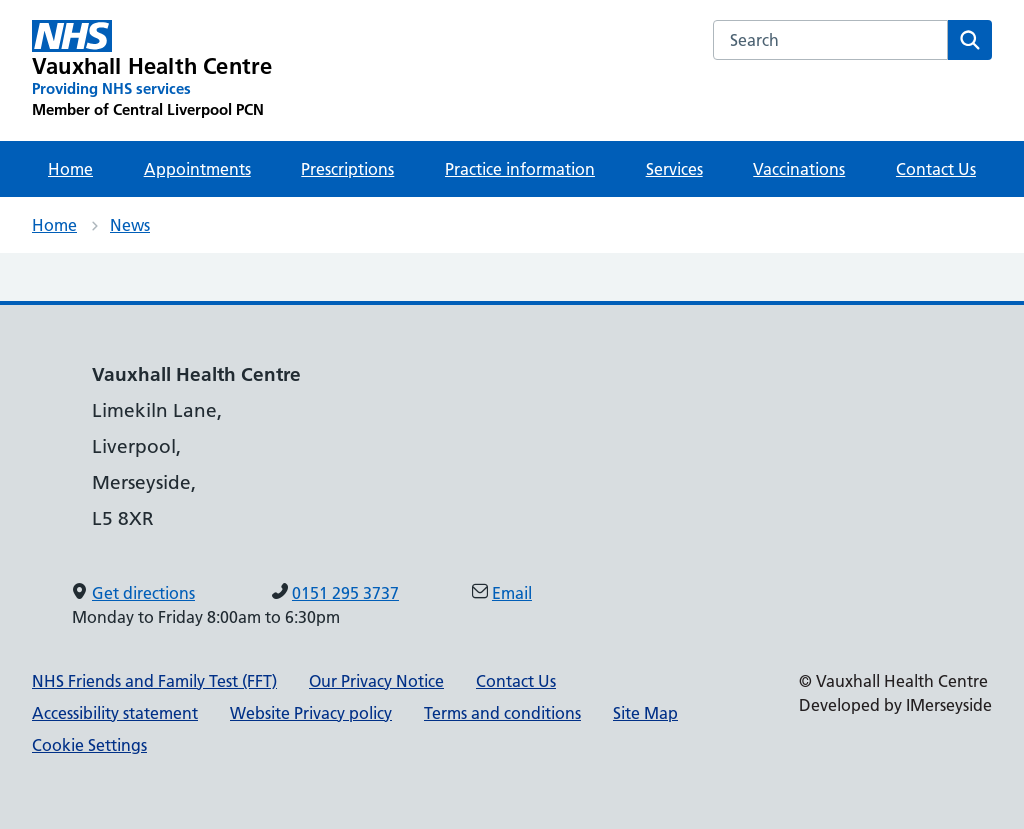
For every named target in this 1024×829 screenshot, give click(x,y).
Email (512, 593)
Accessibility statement (115, 713)
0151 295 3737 (345, 593)
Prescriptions (347, 169)
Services (674, 169)
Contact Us (936, 169)
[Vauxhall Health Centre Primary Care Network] (152, 70)
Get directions (143, 593)
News (130, 225)
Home (70, 169)
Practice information (520, 169)
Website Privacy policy (311, 713)
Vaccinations (799, 169)
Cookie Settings (89, 745)
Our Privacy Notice (376, 681)
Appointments (197, 169)
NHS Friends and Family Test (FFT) (154, 681)
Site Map (645, 713)
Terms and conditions (502, 713)
